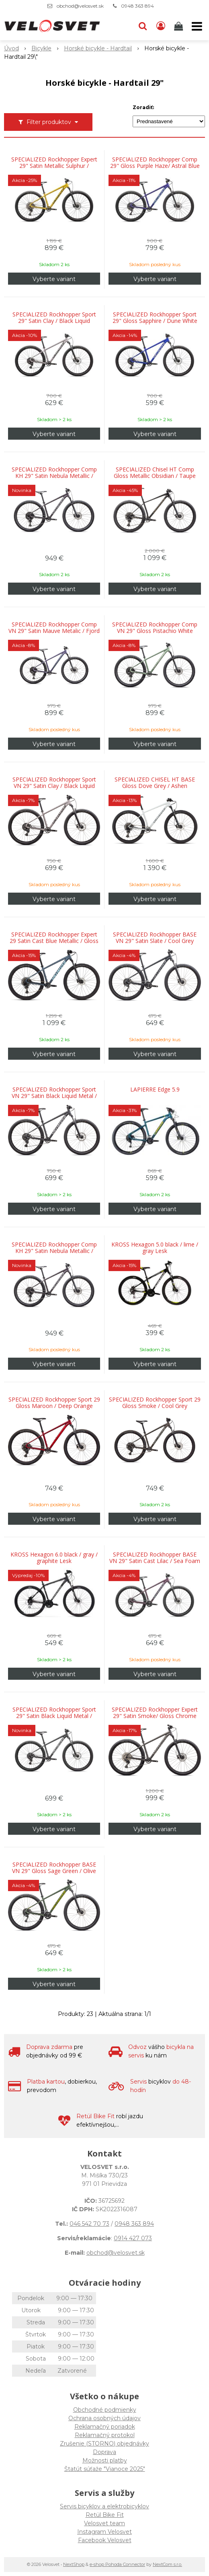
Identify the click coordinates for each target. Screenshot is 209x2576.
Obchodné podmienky (104, 2409)
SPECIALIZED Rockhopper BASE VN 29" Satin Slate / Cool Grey (155, 937)
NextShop (73, 2564)
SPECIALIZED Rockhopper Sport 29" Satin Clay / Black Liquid (54, 317)
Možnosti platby (104, 2460)
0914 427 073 (133, 2238)
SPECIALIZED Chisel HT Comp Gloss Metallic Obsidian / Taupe (155, 472)
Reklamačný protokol (105, 2435)
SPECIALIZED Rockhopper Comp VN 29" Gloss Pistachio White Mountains (154, 631)
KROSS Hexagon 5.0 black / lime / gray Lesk (154, 1247)
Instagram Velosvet (104, 2531)
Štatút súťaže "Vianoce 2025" (104, 2469)
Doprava (104, 2452)
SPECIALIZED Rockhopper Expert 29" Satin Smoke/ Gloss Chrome (155, 1712)
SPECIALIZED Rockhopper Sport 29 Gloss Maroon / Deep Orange (54, 1402)
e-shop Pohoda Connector (117, 2564)
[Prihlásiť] (160, 26)
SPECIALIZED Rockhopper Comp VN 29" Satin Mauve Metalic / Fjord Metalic (54, 631)
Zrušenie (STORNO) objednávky (104, 2443)
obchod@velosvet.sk (80, 6)
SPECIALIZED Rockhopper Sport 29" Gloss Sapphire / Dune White (155, 317)
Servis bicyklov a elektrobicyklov (104, 2506)
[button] (142, 26)
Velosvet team (104, 2523)
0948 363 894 (137, 6)
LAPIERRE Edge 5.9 (155, 1089)
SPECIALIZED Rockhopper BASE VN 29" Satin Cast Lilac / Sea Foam (154, 1557)
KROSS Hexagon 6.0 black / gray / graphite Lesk (54, 1557)
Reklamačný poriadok (104, 2426)
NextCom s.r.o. (167, 2564)
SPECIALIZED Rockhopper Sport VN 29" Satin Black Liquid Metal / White (54, 1096)
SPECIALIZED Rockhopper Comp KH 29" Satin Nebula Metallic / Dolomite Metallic (54, 476)
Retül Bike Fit (105, 2514)
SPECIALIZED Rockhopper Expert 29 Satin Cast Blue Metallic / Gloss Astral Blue (54, 941)
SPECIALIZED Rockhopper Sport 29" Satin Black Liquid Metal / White (54, 1716)
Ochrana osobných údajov (104, 2418)
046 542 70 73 (89, 2223)
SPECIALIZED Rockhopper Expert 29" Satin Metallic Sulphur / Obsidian (54, 166)
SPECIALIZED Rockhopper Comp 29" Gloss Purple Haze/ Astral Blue (155, 162)
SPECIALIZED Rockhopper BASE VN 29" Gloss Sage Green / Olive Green (54, 1871)
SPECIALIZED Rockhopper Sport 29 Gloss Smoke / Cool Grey (155, 1402)
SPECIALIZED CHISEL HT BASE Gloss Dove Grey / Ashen (155, 782)
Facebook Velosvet (104, 2540)
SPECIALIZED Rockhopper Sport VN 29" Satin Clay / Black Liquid (54, 782)
